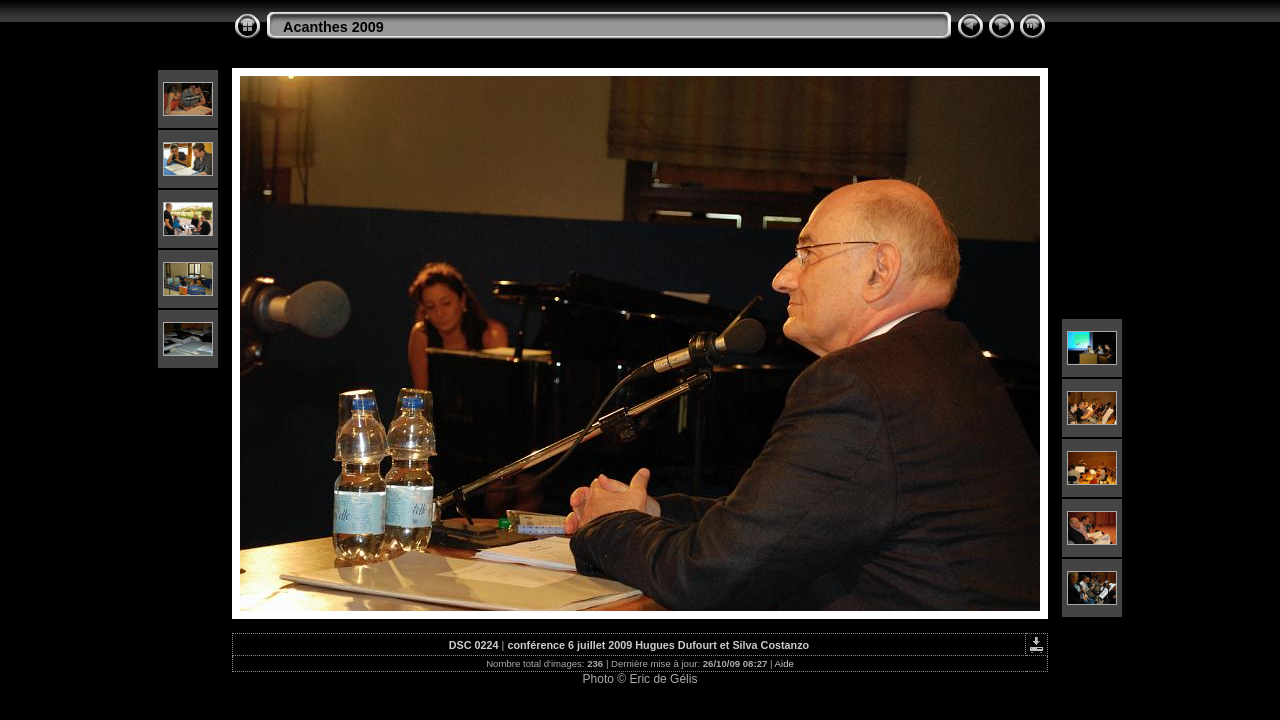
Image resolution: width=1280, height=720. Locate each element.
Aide (784, 663)
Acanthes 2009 (333, 27)
